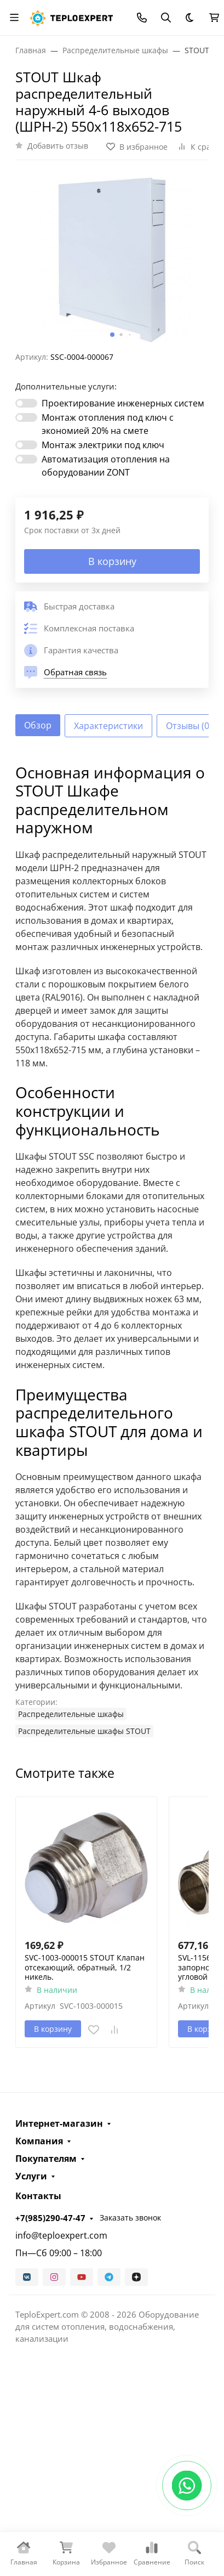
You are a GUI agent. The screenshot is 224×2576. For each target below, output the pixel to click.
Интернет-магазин (59, 2123)
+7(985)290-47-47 (50, 2217)
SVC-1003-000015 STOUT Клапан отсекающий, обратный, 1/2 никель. (85, 1967)
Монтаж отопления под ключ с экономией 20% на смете (108, 424)
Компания (39, 2141)
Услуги (31, 2176)
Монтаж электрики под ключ (103, 445)
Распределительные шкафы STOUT (84, 1731)
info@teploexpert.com (61, 2235)
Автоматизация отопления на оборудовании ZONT (106, 465)
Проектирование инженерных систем (123, 403)
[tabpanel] (112, 1251)
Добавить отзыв (57, 145)
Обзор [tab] (37, 725)
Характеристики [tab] (108, 726)
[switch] (26, 403)
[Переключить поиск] (166, 17)
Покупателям (46, 2158)
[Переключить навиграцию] (14, 17)
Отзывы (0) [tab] (189, 726)
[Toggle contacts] (142, 17)
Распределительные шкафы (71, 1714)
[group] (112, 260)
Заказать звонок (130, 2217)
